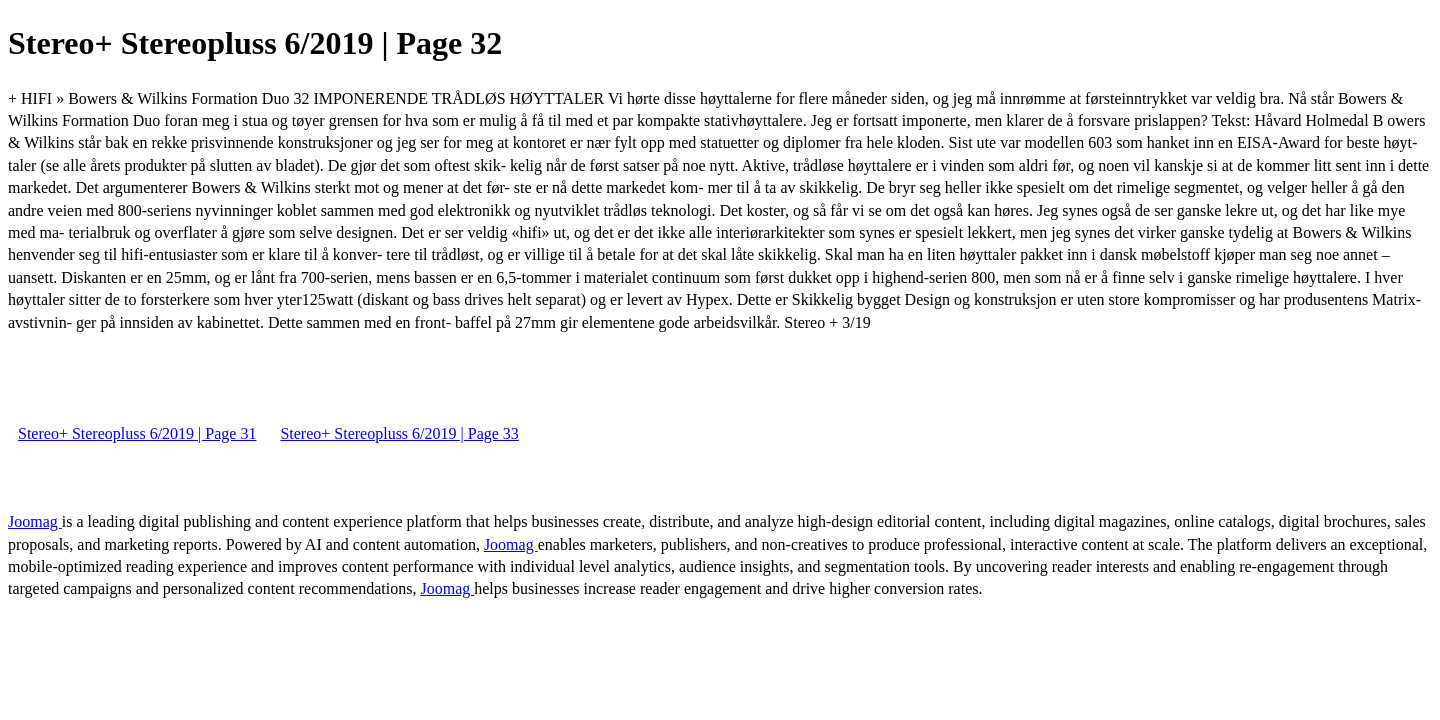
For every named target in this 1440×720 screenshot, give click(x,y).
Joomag (35, 521)
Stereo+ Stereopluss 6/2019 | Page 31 (137, 433)
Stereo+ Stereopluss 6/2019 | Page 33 (399, 433)
